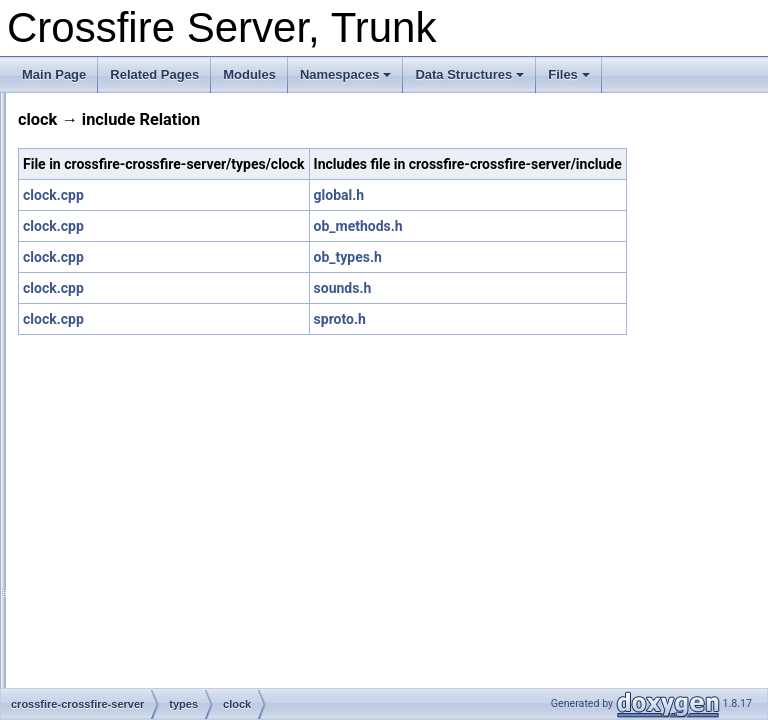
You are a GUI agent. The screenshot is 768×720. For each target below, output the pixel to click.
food (109, 642)
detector (119, 532)
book (111, 312)
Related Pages (154, 74)
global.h (538, 217)
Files (569, 74)
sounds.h (542, 310)
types (96, 202)
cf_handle (124, 356)
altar (109, 224)
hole (109, 686)
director (118, 554)
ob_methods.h (557, 248)
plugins (101, 114)
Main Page (54, 74)
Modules (249, 74)
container (122, 444)
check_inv (124, 378)
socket (99, 180)
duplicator (124, 598)
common (121, 422)
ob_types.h (547, 279)
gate (109, 664)
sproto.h (539, 341)
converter (123, 466)
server (98, 158)
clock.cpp (303, 217)
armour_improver (143, 246)
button (114, 334)
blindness (123, 290)
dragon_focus (134, 576)
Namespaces (346, 74)
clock (111, 400)
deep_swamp (133, 510)
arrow (113, 268)
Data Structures (469, 74)
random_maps (120, 136)
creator (116, 488)
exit (107, 620)
